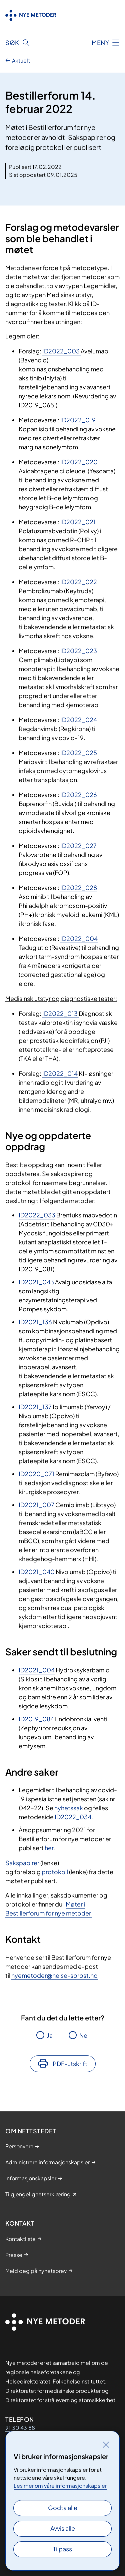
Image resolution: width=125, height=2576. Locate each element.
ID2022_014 (60, 1073)
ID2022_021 (78, 522)
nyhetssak (68, 1808)
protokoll (55, 1872)
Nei (84, 2035)
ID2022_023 (78, 650)
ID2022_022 (78, 582)
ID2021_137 (35, 1407)
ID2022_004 (79, 938)
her (49, 1848)
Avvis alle (62, 2528)
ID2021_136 (35, 1322)
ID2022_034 (73, 1817)
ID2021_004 (37, 1670)
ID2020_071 (36, 1474)
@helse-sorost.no (72, 1975)
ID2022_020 (79, 462)
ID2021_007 (36, 1504)
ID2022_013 (60, 1013)
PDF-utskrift (70, 2063)
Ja (50, 2035)
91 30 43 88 (20, 2427)
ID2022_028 (78, 887)
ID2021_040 (37, 1571)
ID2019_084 (36, 1719)
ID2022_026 (78, 794)
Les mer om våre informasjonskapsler (60, 2485)
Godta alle (62, 2507)
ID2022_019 (78, 420)
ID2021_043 (36, 1282)
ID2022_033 (37, 1215)
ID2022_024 (78, 719)
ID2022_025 (78, 752)
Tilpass (62, 2549)
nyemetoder (29, 1975)
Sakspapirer (22, 1863)
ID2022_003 (61, 351)
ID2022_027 (78, 845)
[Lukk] (106, 2444)
